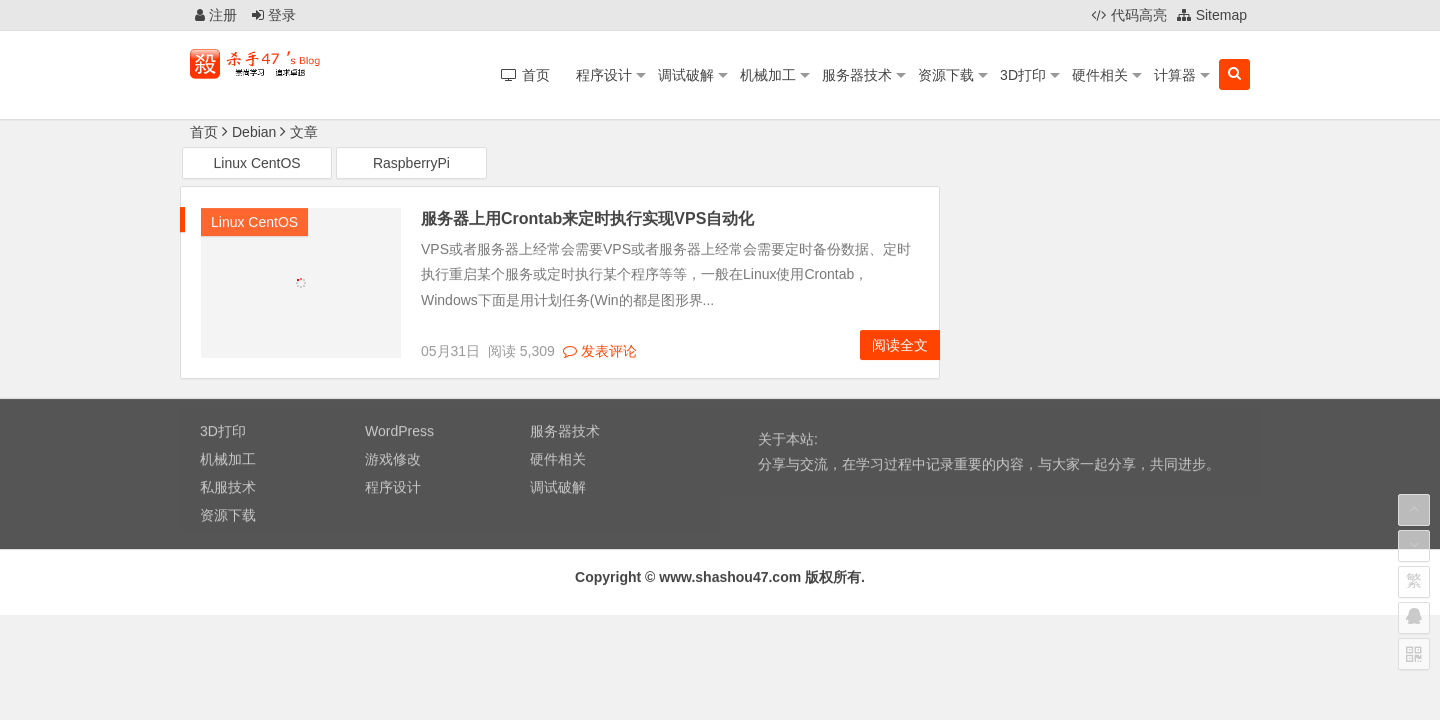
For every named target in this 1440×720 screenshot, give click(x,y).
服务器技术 (857, 75)
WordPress (399, 433)
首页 (204, 132)
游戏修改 (393, 461)
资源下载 (946, 75)
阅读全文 (900, 346)
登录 (274, 15)
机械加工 (768, 75)
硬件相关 (1100, 75)
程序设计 (604, 75)
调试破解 (686, 75)
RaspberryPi (411, 164)
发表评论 (600, 352)
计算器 (1175, 75)
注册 (216, 15)
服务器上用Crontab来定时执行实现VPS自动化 (587, 219)
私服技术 (228, 489)
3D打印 (1023, 75)
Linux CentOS (257, 164)
